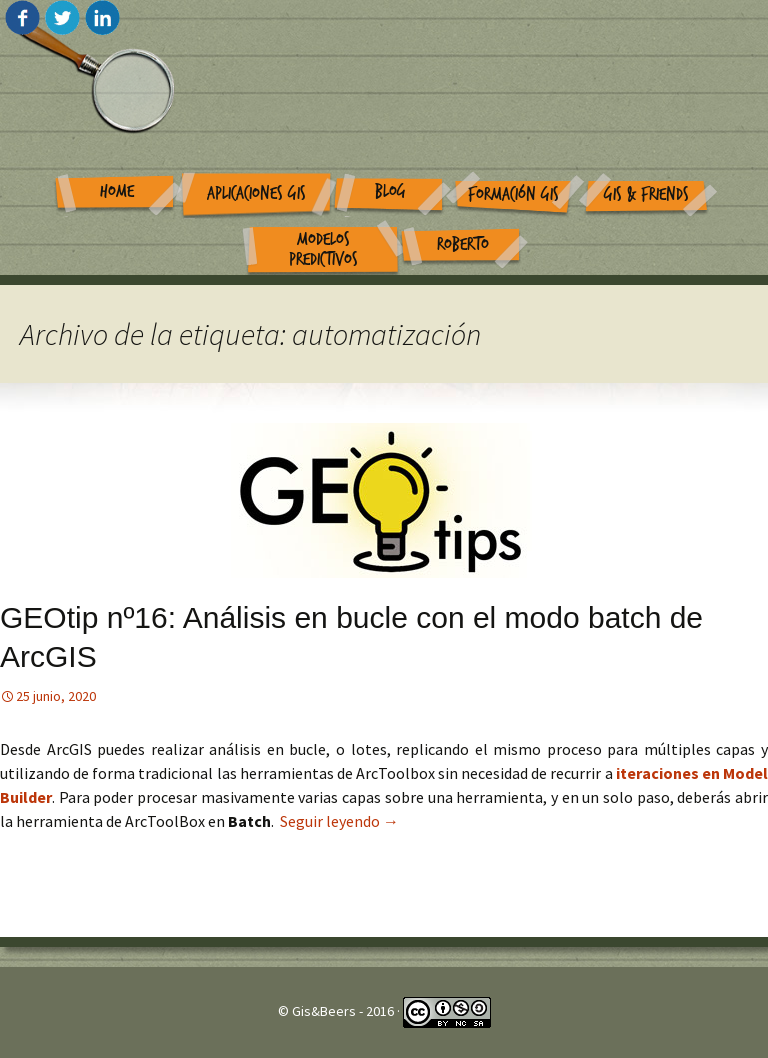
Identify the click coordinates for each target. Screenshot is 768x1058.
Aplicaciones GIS (256, 193)
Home (117, 191)
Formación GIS (513, 194)
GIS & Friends (646, 194)
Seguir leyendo (339, 821)
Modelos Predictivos (323, 250)
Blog (390, 191)
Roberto (463, 244)
